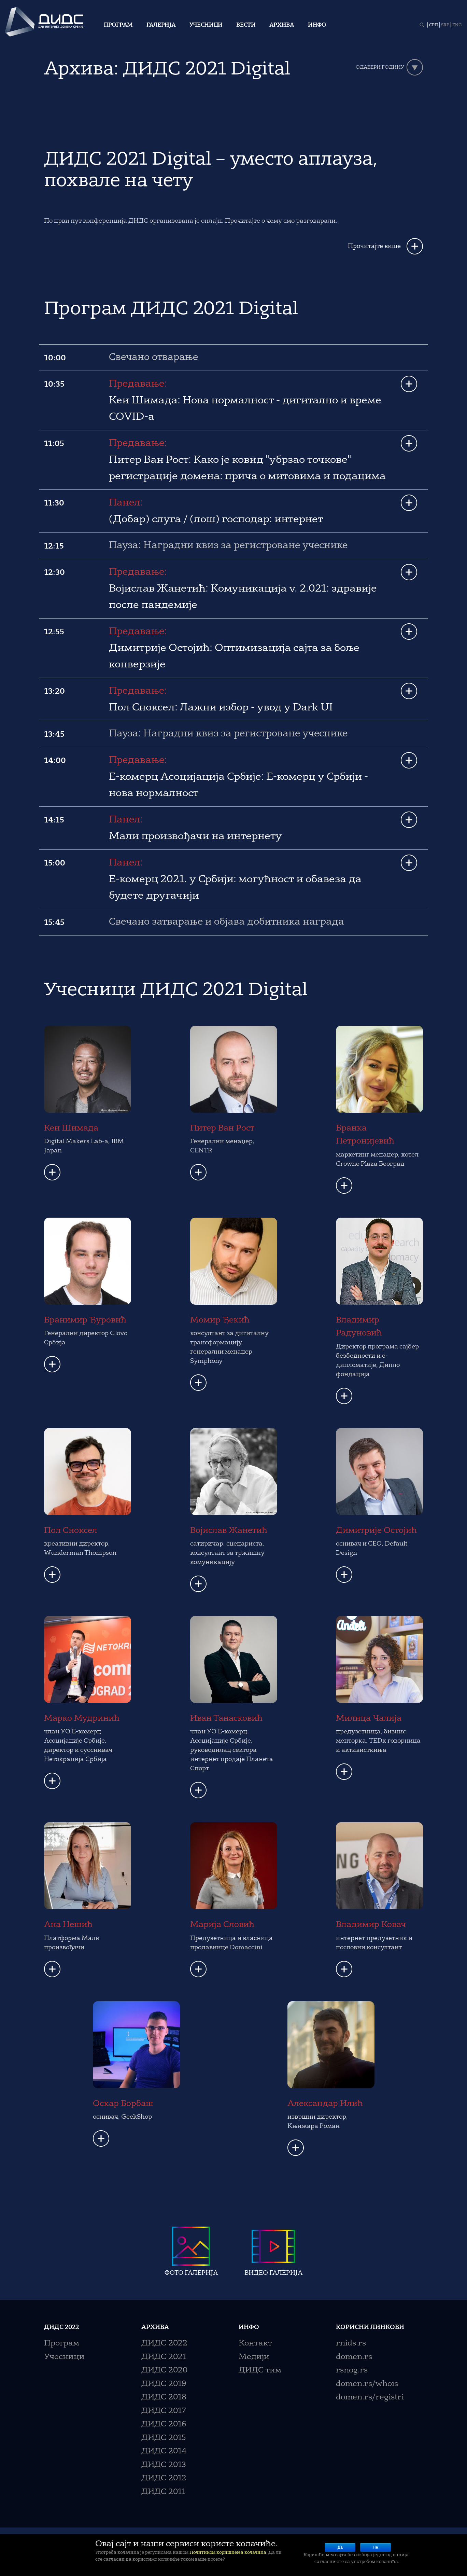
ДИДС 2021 (163, 2357)
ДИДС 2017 (163, 2411)
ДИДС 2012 (163, 2478)
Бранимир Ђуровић (85, 1320)
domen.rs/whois (367, 2384)
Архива (281, 25)
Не (375, 2547)
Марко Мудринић (81, 1719)
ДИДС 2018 (163, 2397)
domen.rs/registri (370, 2397)
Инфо (317, 25)
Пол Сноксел (70, 1531)
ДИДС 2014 (164, 2451)
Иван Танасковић (226, 1719)
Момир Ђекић (220, 1320)
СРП (433, 25)
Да (340, 2547)
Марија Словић (222, 1925)
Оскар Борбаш (123, 2104)
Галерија (161, 25)
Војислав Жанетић (228, 1531)
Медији (254, 2357)
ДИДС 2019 (163, 2384)
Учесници (206, 25)
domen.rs (354, 2357)
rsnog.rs (352, 2370)
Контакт (255, 2344)
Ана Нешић (68, 1925)
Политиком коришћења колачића (227, 2552)
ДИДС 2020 (164, 2370)
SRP (445, 25)
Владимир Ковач (371, 1925)
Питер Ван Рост (222, 1128)
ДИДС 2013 (163, 2465)
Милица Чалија (368, 1719)
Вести (246, 25)
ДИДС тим (260, 2370)
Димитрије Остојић (376, 1531)
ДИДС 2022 (164, 2344)
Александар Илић (325, 2104)
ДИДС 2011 (163, 2492)
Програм (118, 25)
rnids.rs (351, 2344)
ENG (457, 25)
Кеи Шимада (71, 1128)
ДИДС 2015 (163, 2438)
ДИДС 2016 (163, 2424)
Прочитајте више (374, 246)
